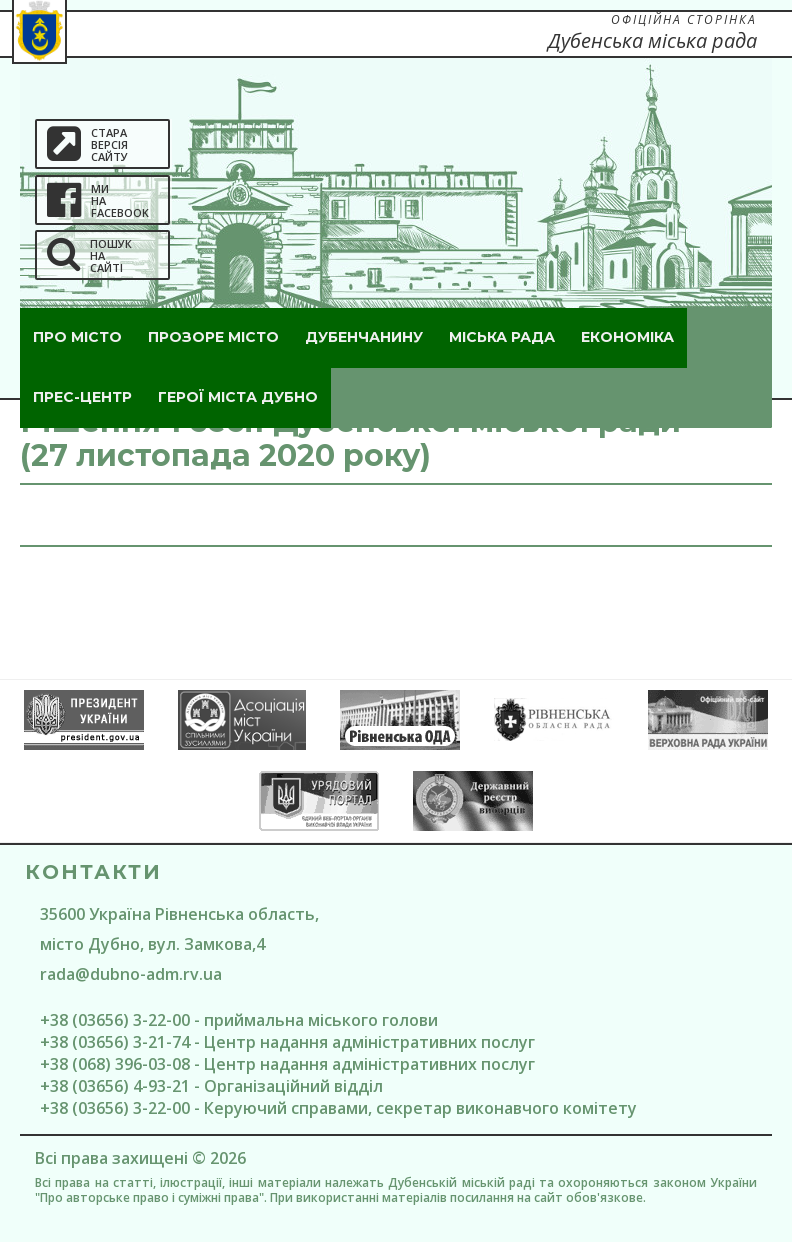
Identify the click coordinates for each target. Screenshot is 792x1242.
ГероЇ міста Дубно (238, 397)
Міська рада (502, 337)
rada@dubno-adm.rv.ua (131, 974)
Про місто (77, 337)
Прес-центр (82, 397)
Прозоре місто (213, 337)
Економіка (627, 337)
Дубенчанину (364, 337)
